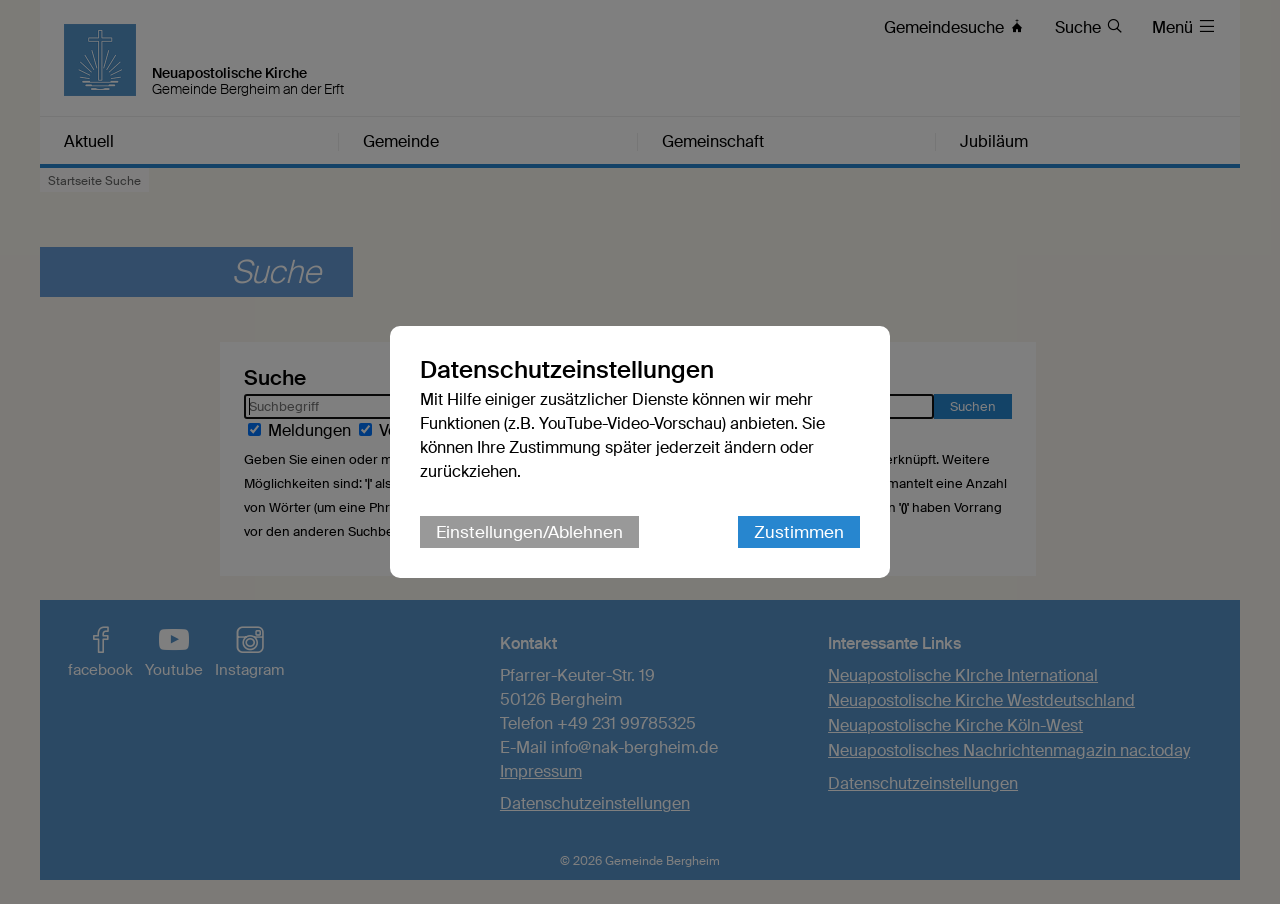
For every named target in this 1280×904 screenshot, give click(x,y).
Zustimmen (799, 532)
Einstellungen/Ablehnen (529, 532)
